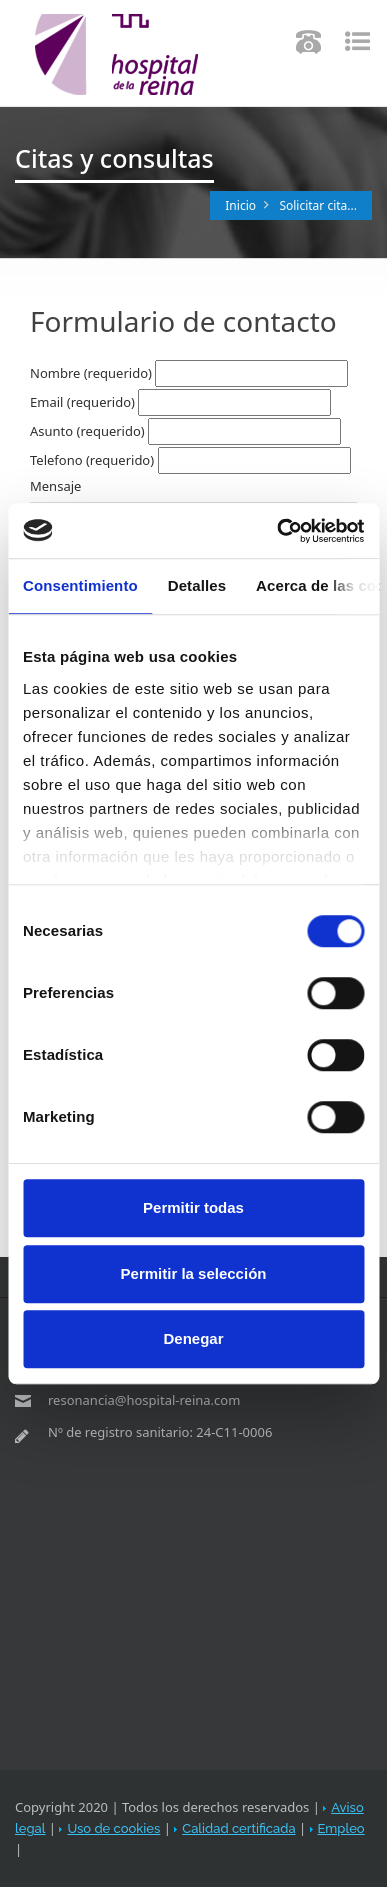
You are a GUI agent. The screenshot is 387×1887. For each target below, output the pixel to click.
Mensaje (55, 486)
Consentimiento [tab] (80, 585)
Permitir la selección (194, 1273)
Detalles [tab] (197, 585)
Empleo (341, 1828)
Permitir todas (193, 1207)
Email (82, 402)
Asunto (87, 431)
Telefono (92, 460)
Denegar (193, 1338)
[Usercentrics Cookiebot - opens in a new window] (277, 531)
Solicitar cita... (318, 205)
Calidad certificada (238, 1828)
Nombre (91, 373)
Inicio (240, 205)
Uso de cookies (113, 1828)
